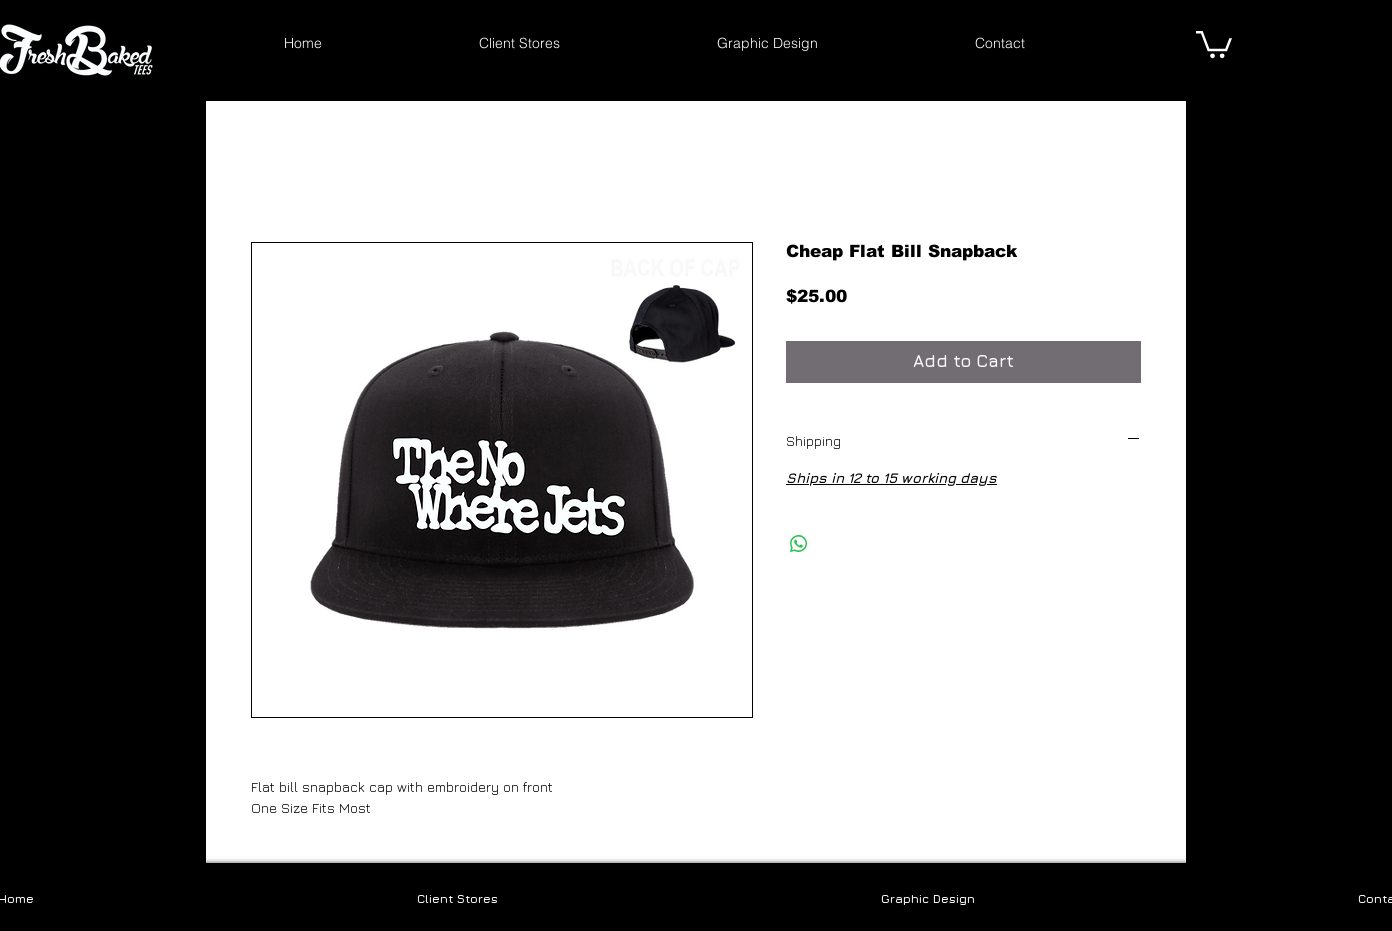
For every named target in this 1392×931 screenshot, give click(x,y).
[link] (1214, 43)
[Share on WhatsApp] (799, 544)
